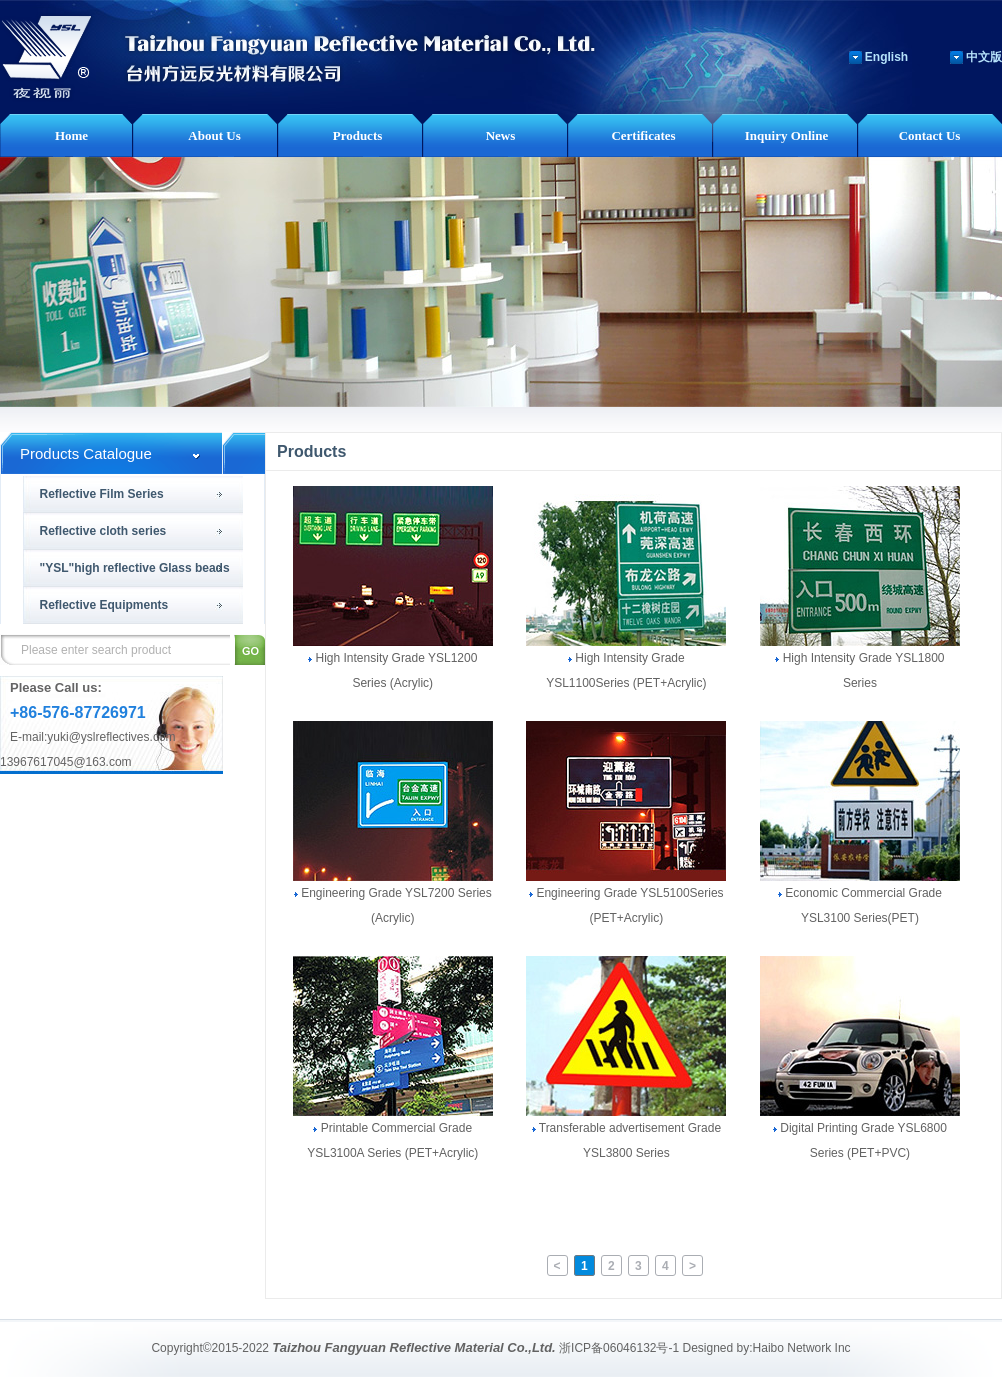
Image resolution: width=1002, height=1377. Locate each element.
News (501, 135)
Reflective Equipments (104, 605)
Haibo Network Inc (802, 1348)
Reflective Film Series (102, 494)
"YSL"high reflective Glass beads (135, 568)
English (886, 57)
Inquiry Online (786, 135)
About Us (214, 135)
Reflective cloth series (103, 531)
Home (71, 135)
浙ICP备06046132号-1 (619, 1348)
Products (358, 135)
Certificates (643, 135)
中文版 (984, 57)
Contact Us (930, 135)
